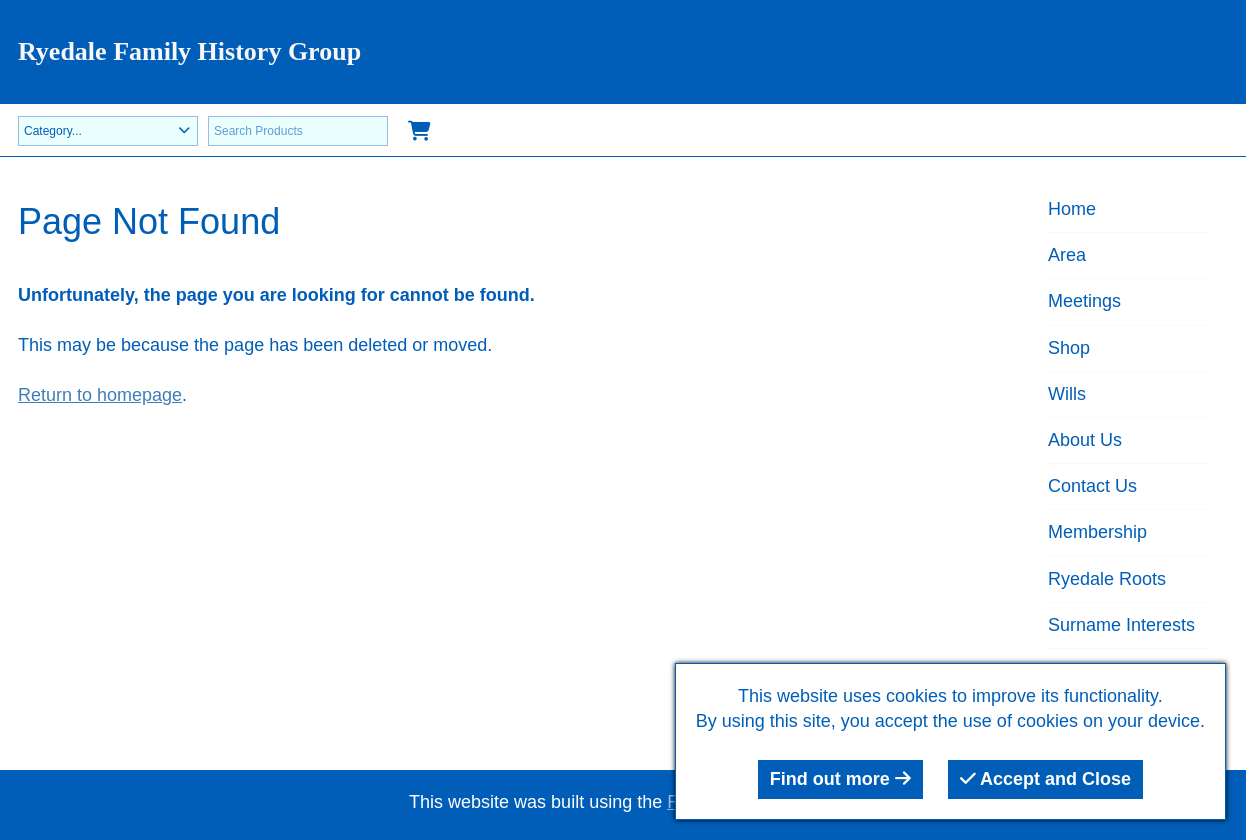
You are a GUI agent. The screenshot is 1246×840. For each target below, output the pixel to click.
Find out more (840, 779)
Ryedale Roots (1107, 579)
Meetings (1084, 301)
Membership (1097, 532)
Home (1072, 209)
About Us (1085, 440)
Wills (1067, 394)
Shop (1069, 348)
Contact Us (1092, 486)
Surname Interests (1121, 625)
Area (1067, 255)
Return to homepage (100, 395)
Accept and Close (1045, 779)
